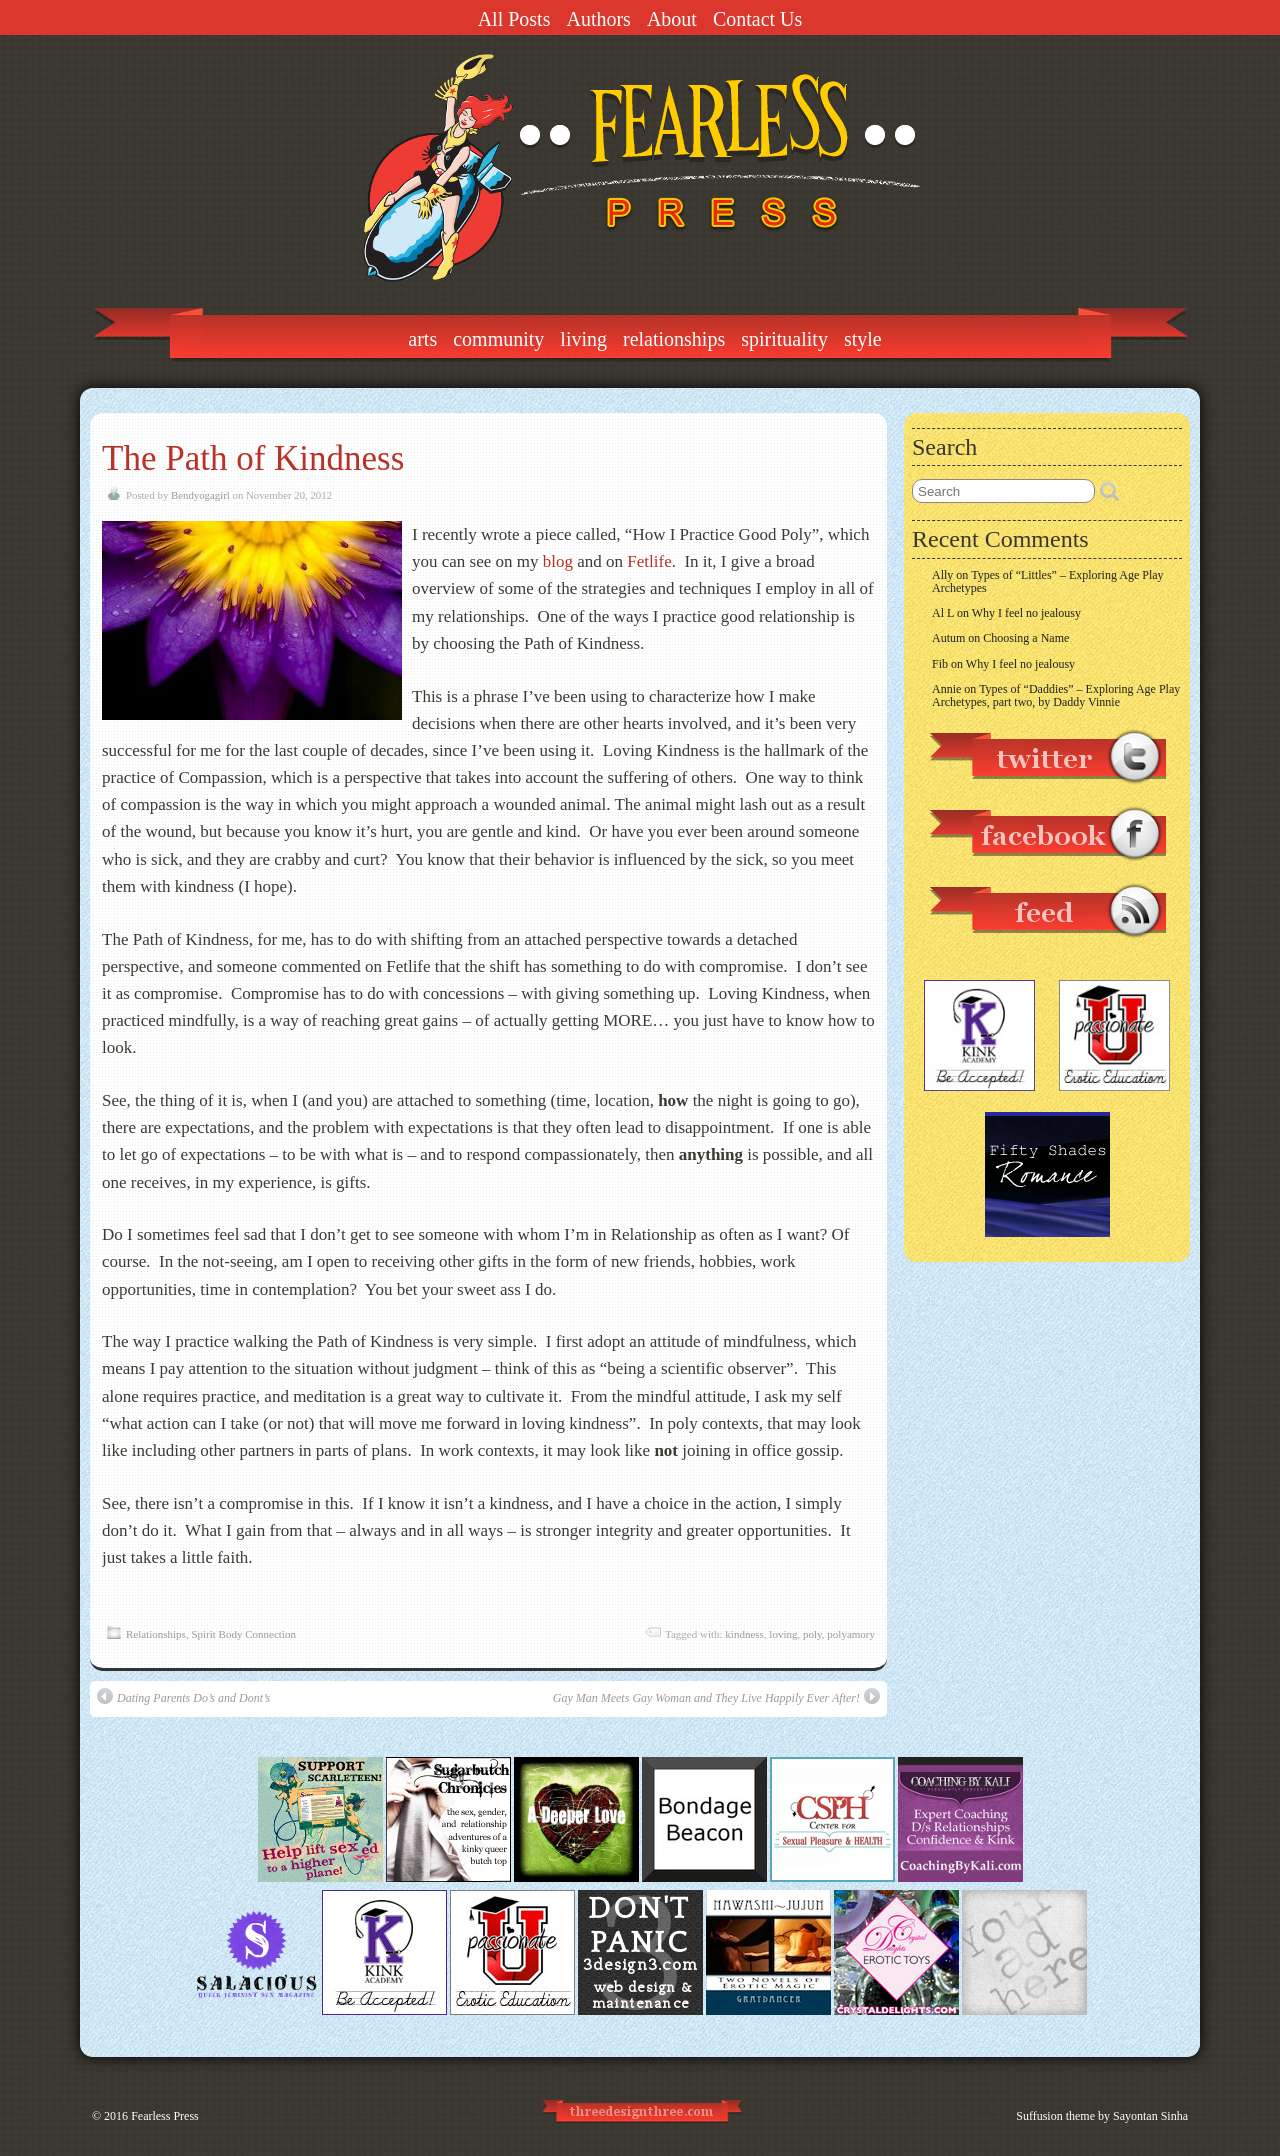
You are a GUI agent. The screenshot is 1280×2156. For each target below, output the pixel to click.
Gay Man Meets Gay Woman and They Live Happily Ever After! (716, 1696)
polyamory (851, 1634)
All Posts (514, 19)
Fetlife (649, 561)
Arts (422, 339)
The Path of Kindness (253, 458)
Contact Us (757, 19)
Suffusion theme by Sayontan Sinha (1102, 2116)
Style (863, 339)
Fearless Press (165, 2116)
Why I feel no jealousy (1026, 613)
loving (783, 1634)
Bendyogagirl (200, 495)
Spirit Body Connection (243, 1634)
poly (812, 1634)
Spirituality (784, 339)
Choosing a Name (1026, 638)
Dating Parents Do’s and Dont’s (183, 1696)
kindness (744, 1634)
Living (583, 339)
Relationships (674, 339)
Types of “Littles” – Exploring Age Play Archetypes (1048, 581)
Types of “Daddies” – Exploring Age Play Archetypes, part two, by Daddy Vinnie (1056, 695)
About (672, 19)
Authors (598, 19)
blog (558, 561)
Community (498, 339)
